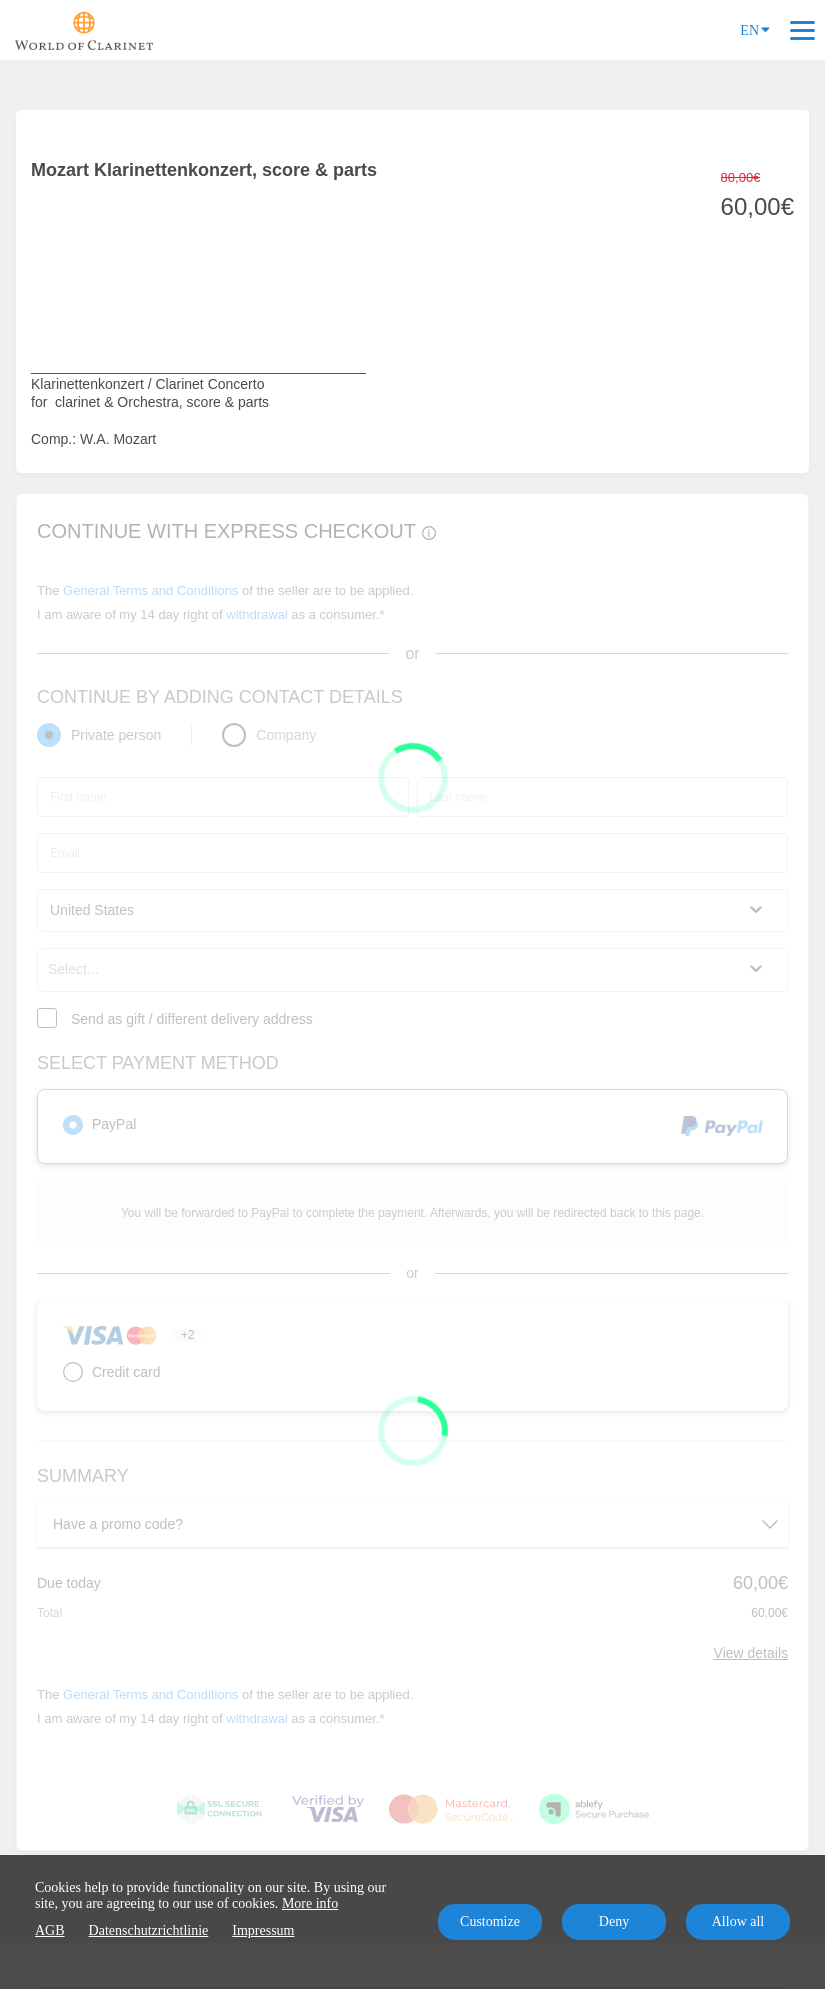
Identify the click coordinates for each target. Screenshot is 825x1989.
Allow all (738, 1921)
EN (755, 29)
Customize (490, 1921)
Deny (614, 1921)
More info (310, 1903)
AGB (50, 1930)
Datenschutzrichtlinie (149, 1930)
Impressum (263, 1930)
